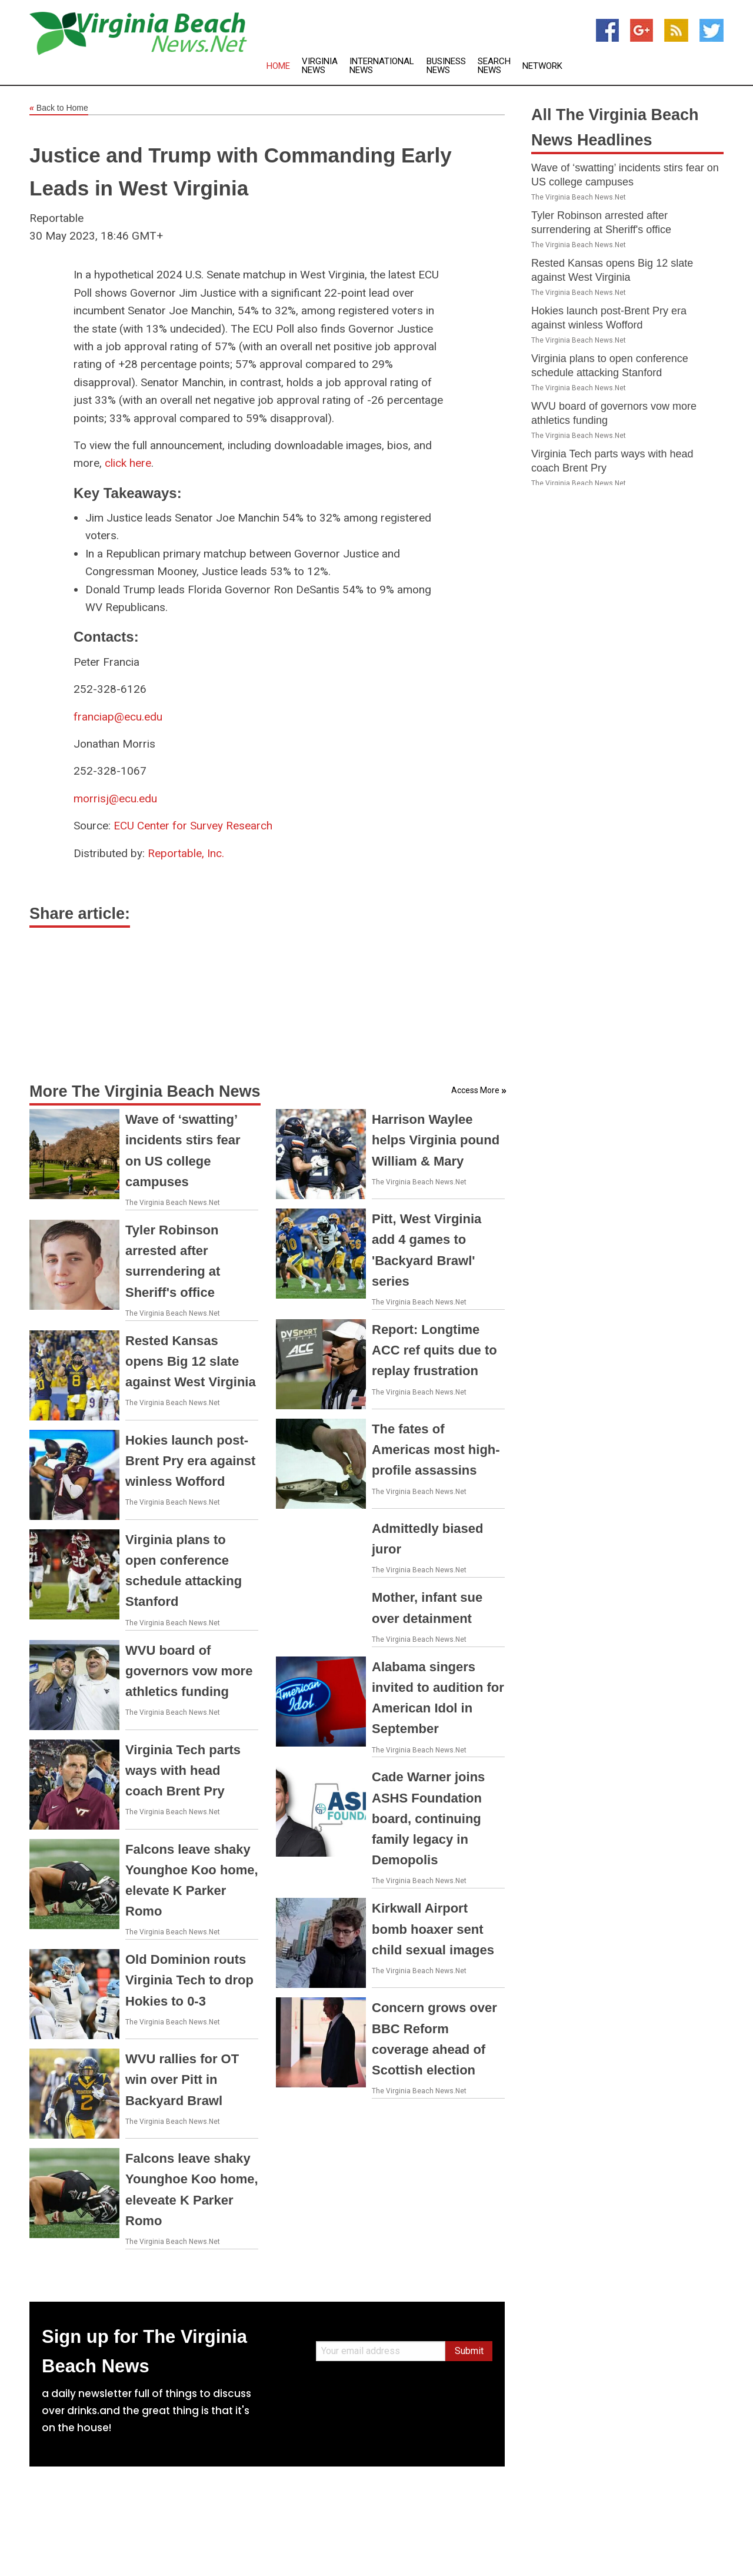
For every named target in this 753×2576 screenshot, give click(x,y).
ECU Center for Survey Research (193, 825)
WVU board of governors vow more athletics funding (188, 1671)
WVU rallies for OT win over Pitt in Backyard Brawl (182, 2079)
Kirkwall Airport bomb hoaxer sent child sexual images (433, 1929)
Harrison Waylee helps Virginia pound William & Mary (435, 1140)
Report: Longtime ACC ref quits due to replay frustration (434, 1350)
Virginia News (320, 66)
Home (278, 66)
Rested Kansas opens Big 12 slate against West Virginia (190, 1361)
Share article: (79, 913)
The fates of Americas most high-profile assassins (436, 1450)
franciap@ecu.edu (118, 716)
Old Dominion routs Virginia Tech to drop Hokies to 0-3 (189, 1980)
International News (381, 66)
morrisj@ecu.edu (115, 798)
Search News (494, 66)
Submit (469, 2350)
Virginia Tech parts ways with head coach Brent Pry (183, 1770)
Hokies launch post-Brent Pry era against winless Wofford (190, 1461)
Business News (446, 66)
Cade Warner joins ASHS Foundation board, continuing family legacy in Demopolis (428, 1818)
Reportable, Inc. (186, 853)
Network (542, 66)
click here (128, 463)
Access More (475, 1090)
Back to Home (58, 108)
